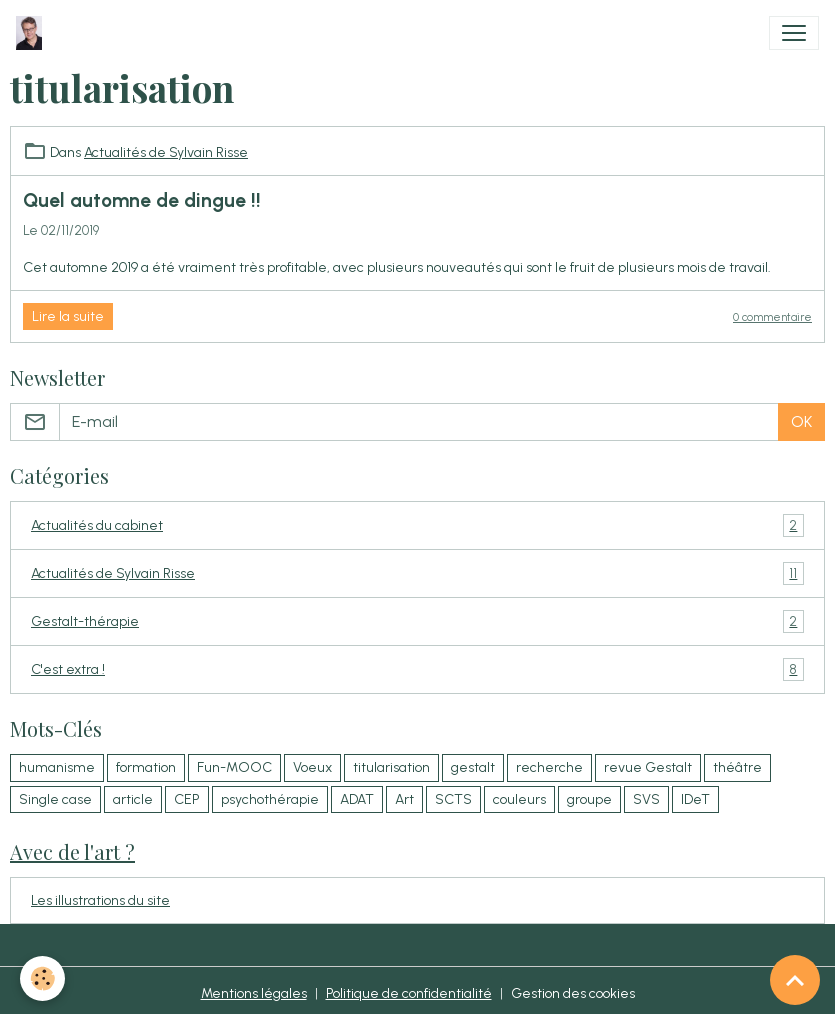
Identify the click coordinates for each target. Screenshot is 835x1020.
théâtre (737, 767)
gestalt (473, 767)
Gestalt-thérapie (417, 621)
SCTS (453, 799)
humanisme (57, 767)
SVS (646, 799)
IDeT (695, 799)
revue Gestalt (648, 767)
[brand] (33, 33)
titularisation (391, 767)
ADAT (357, 799)
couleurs (519, 799)
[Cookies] (42, 978)
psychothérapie (270, 799)
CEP (187, 799)
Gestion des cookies (573, 993)
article (133, 799)
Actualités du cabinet (417, 525)
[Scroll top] (795, 980)
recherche (549, 767)
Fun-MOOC (234, 767)
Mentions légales (254, 993)
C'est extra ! (417, 669)
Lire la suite (68, 316)
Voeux (312, 767)
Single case (55, 799)
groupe (589, 799)
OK (801, 421)
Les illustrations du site (100, 900)
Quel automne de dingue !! (142, 200)
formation (146, 767)
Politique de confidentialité (409, 993)
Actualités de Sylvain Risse (166, 152)
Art (404, 799)
